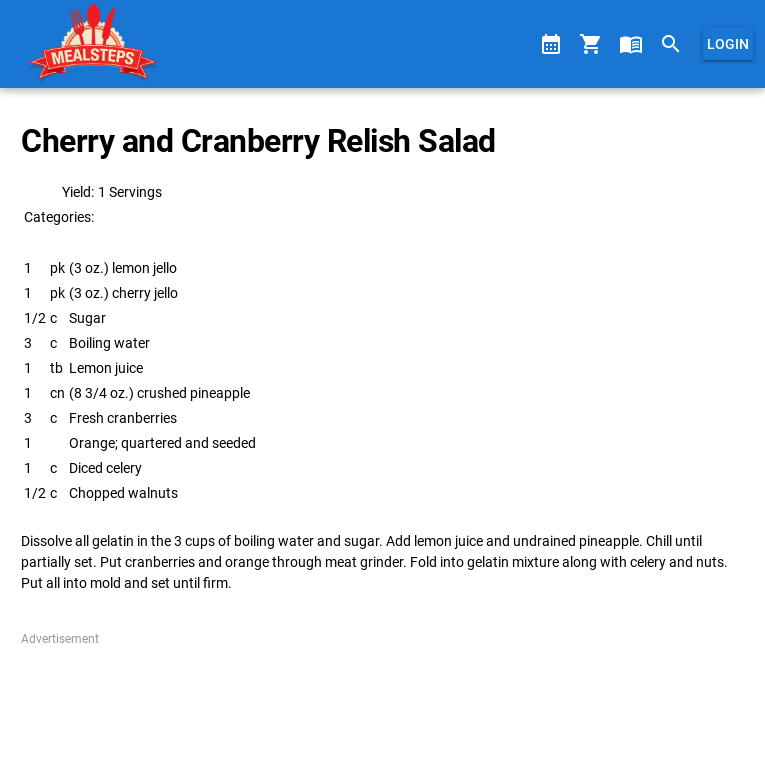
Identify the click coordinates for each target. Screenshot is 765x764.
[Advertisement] (382, 698)
